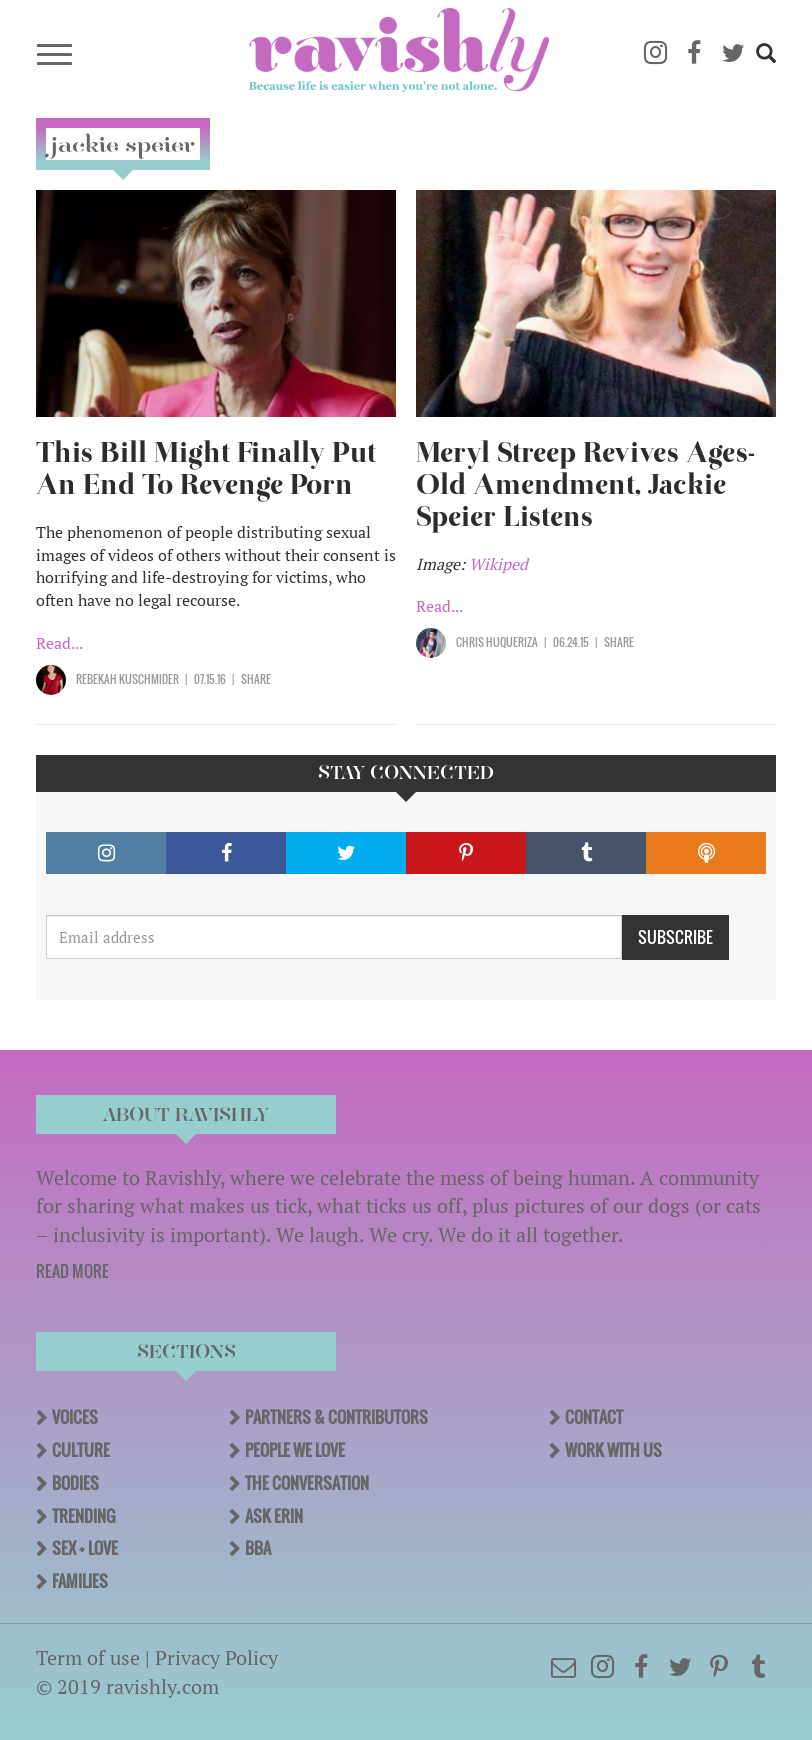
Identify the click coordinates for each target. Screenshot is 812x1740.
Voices (75, 1417)
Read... (59, 643)
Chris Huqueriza (497, 642)
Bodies (75, 1483)
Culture (81, 1450)
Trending (83, 1516)
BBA (258, 1548)
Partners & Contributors (336, 1417)
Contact (594, 1417)
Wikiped (498, 564)
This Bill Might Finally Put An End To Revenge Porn (206, 468)
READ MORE (72, 1271)
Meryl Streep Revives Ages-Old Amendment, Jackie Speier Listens (585, 484)
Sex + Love (85, 1548)
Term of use (88, 1657)
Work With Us (613, 1450)
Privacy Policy (216, 1657)
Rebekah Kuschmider (127, 679)
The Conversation (307, 1483)
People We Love (295, 1450)
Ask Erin (274, 1516)
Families (80, 1581)
